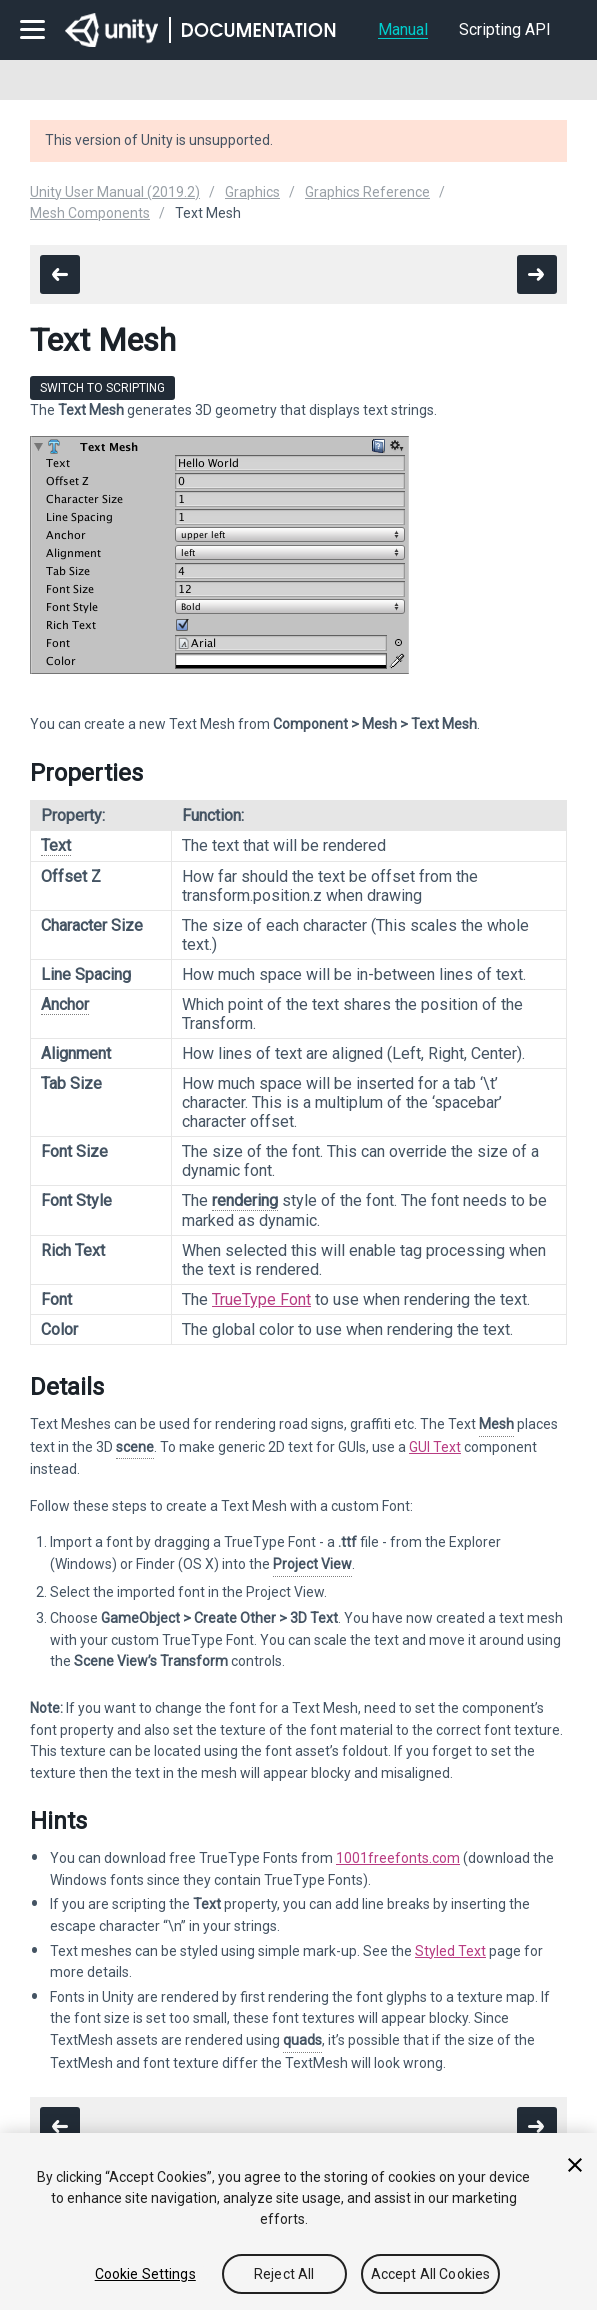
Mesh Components (90, 213)
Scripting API (505, 29)
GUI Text (435, 1447)
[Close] (575, 2165)
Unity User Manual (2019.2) (115, 192)
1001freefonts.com (398, 1858)
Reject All (284, 2274)
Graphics (252, 192)
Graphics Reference (367, 192)
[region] (298, 2221)
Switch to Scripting (102, 388)
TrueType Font (261, 1299)
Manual (403, 29)
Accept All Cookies (431, 2274)
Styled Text (450, 1951)
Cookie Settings (145, 2274)
